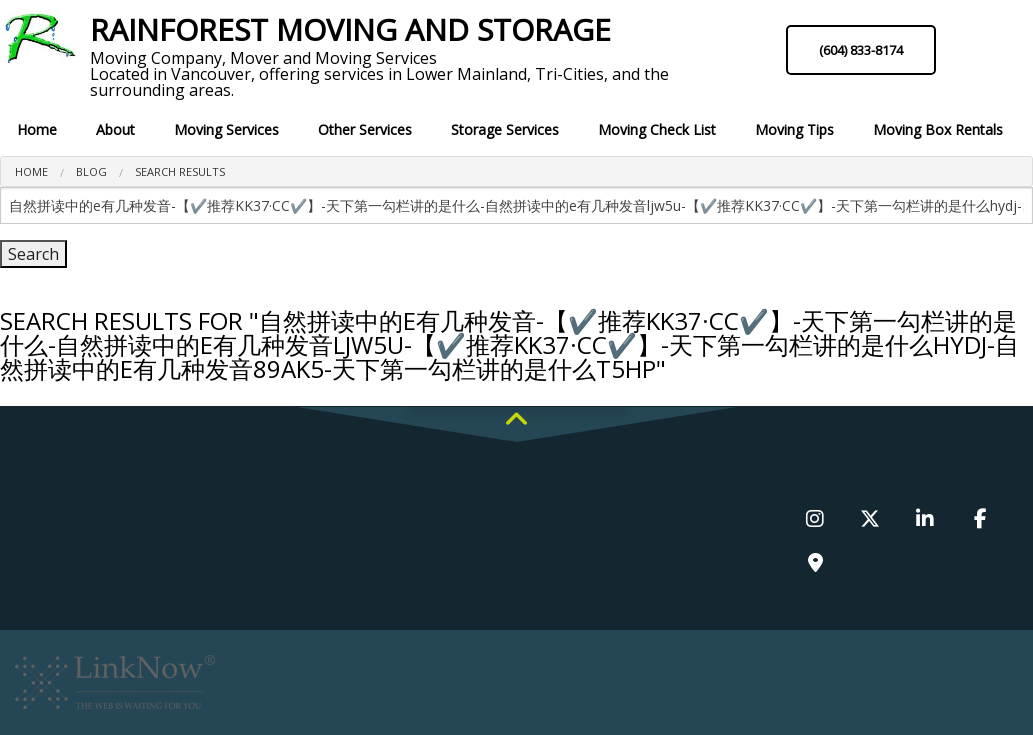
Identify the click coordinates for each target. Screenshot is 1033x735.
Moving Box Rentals (938, 129)
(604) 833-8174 (861, 50)
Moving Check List (657, 129)
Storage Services (505, 129)
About (115, 129)
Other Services (365, 129)
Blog (91, 171)
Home (37, 129)
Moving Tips (794, 129)
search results (180, 171)
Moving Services (226, 129)
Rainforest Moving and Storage (350, 30)
